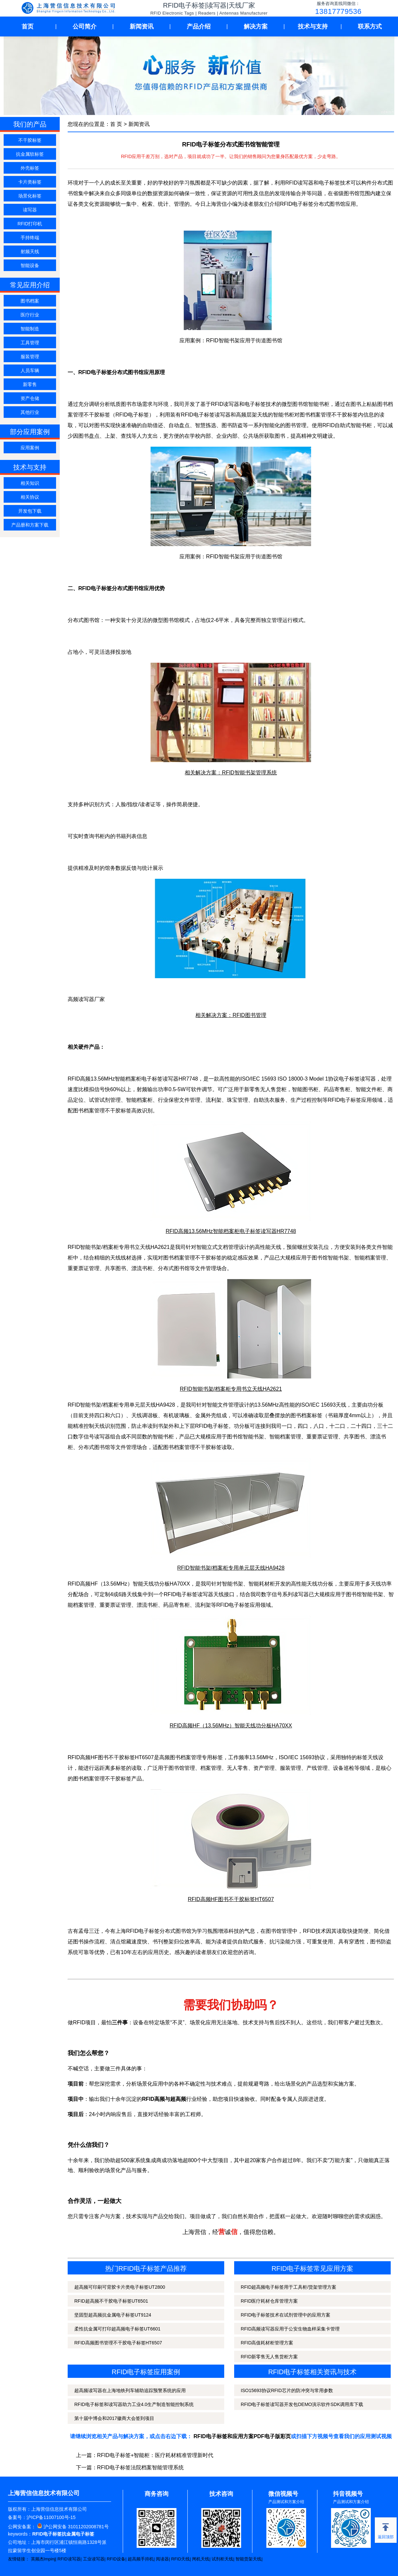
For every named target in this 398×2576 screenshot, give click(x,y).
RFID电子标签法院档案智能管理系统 (140, 2467)
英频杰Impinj (43, 2558)
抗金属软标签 (30, 154)
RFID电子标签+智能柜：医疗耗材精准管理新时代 (155, 2455)
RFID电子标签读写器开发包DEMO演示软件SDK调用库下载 (302, 2404)
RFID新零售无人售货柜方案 (269, 2356)
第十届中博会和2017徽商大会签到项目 (114, 2418)
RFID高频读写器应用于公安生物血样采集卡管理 (290, 2328)
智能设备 (30, 265)
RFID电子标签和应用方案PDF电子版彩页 (242, 2436)
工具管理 (30, 342)
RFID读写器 (68, 2558)
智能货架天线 (248, 2558)
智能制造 (30, 328)
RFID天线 (180, 2558)
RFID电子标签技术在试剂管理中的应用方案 (286, 2315)
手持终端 (30, 237)
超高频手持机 (141, 2558)
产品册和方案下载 (29, 525)
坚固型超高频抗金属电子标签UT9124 (112, 2315)
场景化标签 (29, 195)
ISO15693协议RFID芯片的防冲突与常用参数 (287, 2390)
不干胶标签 (29, 140)
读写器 (30, 209)
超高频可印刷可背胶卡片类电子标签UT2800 (119, 2287)
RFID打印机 (30, 223)
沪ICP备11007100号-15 (51, 2517)
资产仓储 (30, 398)
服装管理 (30, 356)
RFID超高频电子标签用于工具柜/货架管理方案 (289, 2287)
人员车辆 (30, 370)
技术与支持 (313, 26)
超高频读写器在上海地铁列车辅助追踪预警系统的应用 (130, 2390)
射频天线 (30, 251)
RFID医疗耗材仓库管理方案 (269, 2301)
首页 (27, 26)
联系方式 (370, 26)
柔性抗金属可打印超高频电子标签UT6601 (117, 2328)
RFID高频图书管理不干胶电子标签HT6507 (118, 2342)
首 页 (116, 124)
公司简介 (85, 26)
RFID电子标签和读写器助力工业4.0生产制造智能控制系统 (134, 2404)
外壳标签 (30, 168)
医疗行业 (30, 314)
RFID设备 (116, 2558)
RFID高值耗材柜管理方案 (267, 2342)
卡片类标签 (29, 182)
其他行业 (30, 412)
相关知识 (30, 483)
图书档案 (30, 301)
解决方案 (256, 26)
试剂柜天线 (222, 2558)
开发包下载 (29, 511)
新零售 (30, 384)
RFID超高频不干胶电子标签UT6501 (111, 2301)
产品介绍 (199, 26)
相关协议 (30, 497)
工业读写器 (93, 2558)
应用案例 (30, 447)
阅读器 (162, 2558)
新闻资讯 (142, 26)
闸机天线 (200, 2558)
